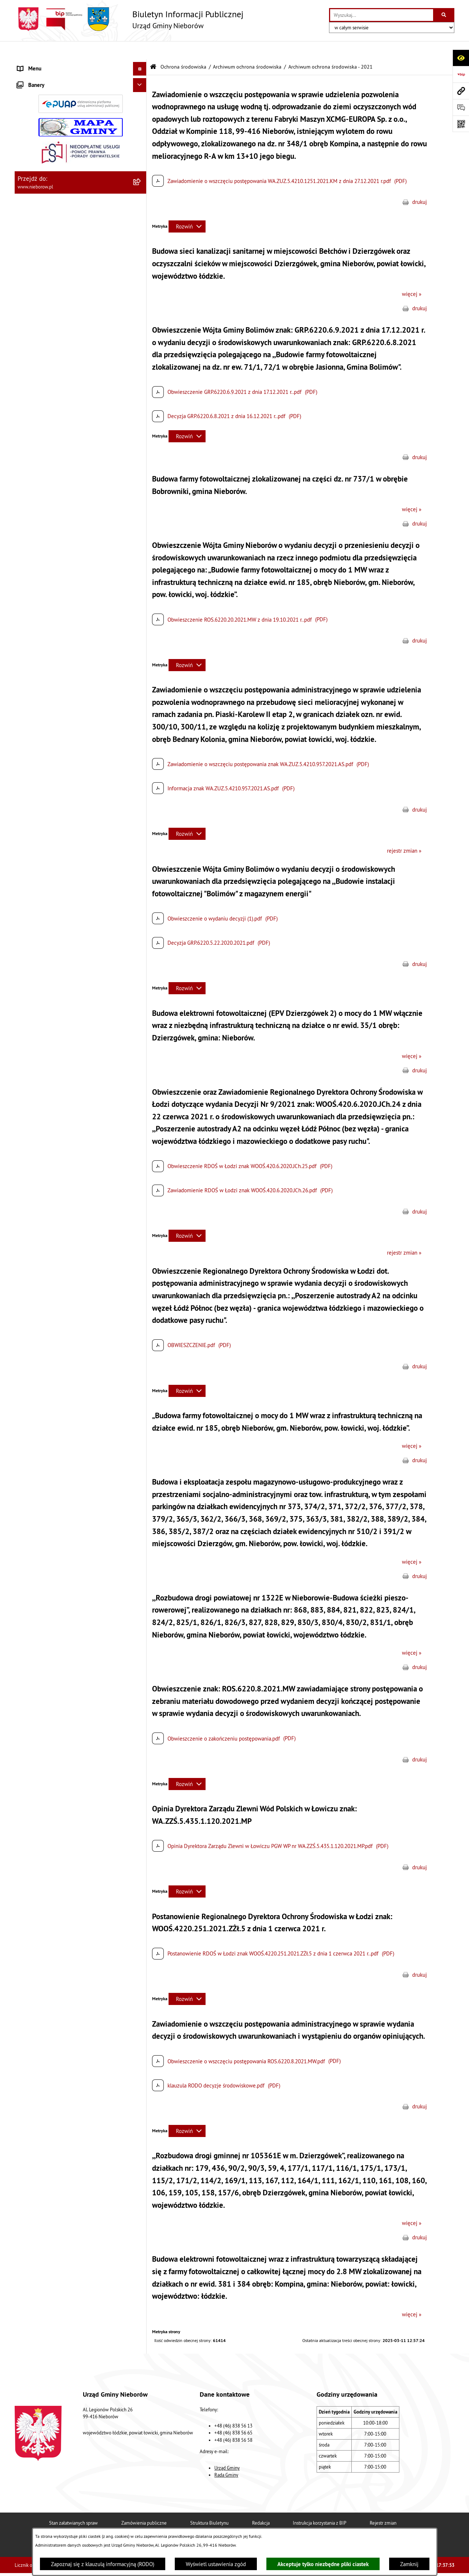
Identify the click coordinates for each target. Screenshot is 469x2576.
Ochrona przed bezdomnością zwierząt (63, 594)
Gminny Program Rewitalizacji (52, 731)
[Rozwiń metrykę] (187, 208)
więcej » (411, 275)
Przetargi (28, 174)
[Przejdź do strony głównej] (129, 19)
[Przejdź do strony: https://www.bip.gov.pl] (461, 74)
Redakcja (261, 2504)
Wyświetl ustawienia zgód (216, 2564)
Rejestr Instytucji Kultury (46, 704)
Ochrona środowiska (41, 215)
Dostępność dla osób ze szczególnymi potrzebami (62, 791)
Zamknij (409, 2564)
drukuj (419, 183)
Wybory (26, 745)
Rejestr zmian (383, 2504)
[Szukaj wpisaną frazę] (444, 15)
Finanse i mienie (37, 202)
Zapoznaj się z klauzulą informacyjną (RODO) (102, 2564)
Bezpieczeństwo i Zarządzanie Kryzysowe (66, 649)
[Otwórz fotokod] (461, 124)
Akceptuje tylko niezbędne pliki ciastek (323, 2564)
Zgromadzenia (34, 676)
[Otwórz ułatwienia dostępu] (461, 58)
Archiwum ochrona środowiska (247, 48)
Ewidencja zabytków (41, 690)
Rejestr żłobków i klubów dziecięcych (61, 717)
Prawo (25, 188)
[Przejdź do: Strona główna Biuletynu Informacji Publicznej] (153, 49)
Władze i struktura (38, 64)
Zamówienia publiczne (144, 2504)
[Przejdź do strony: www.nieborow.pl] (461, 91)
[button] (141, 64)
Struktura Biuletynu (209, 2504)
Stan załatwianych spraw (73, 2504)
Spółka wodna (34, 759)
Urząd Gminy (227, 2449)
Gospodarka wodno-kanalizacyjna (56, 621)
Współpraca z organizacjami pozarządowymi (68, 662)
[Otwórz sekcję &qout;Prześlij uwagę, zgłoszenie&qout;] (461, 107)
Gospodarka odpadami (43, 607)
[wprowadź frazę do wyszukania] (381, 15)
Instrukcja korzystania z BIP (319, 2504)
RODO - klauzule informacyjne (52, 772)
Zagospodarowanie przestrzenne (55, 635)
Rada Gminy (226, 2456)
